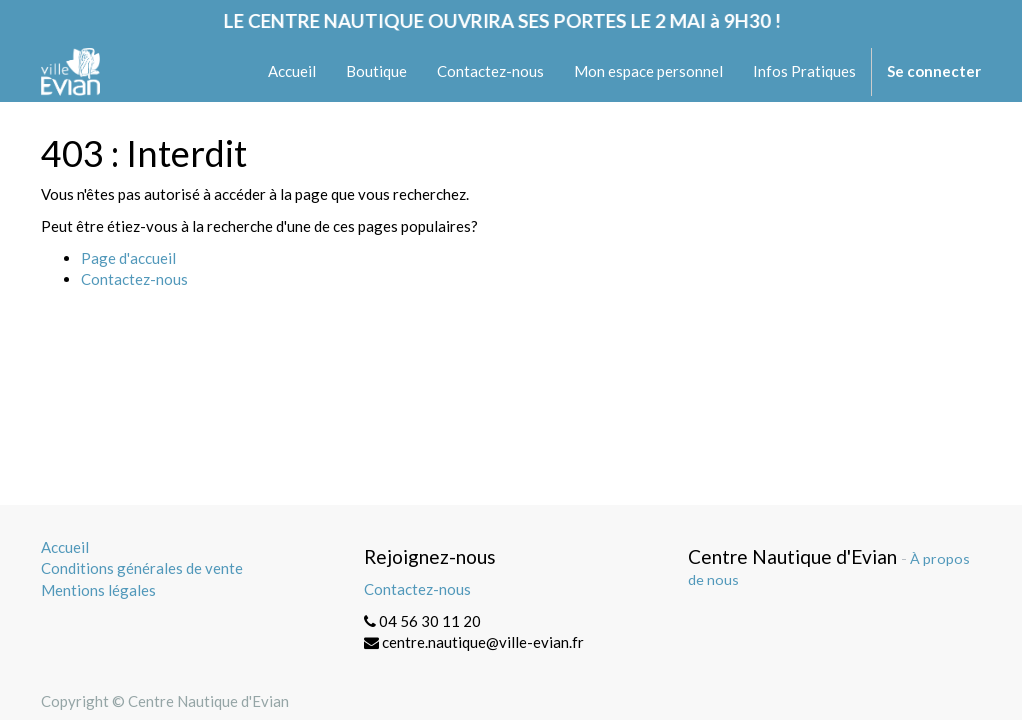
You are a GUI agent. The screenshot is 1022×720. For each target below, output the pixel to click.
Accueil (65, 547)
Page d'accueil (128, 258)
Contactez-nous (134, 279)
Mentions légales (98, 590)
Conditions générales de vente (142, 568)
